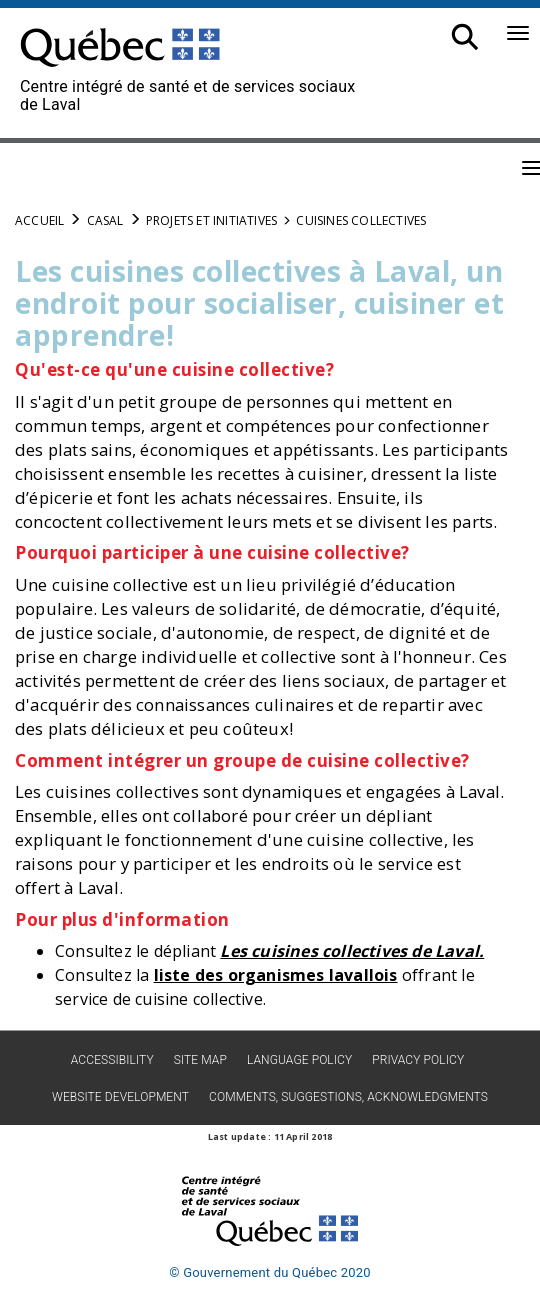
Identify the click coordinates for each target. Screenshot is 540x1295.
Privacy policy (418, 1060)
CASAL (105, 220)
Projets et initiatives (211, 220)
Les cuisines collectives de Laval (349, 951)
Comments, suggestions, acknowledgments (348, 1097)
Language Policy (299, 1060)
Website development (120, 1097)
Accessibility (112, 1060)
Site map (200, 1060)
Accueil (39, 220)
